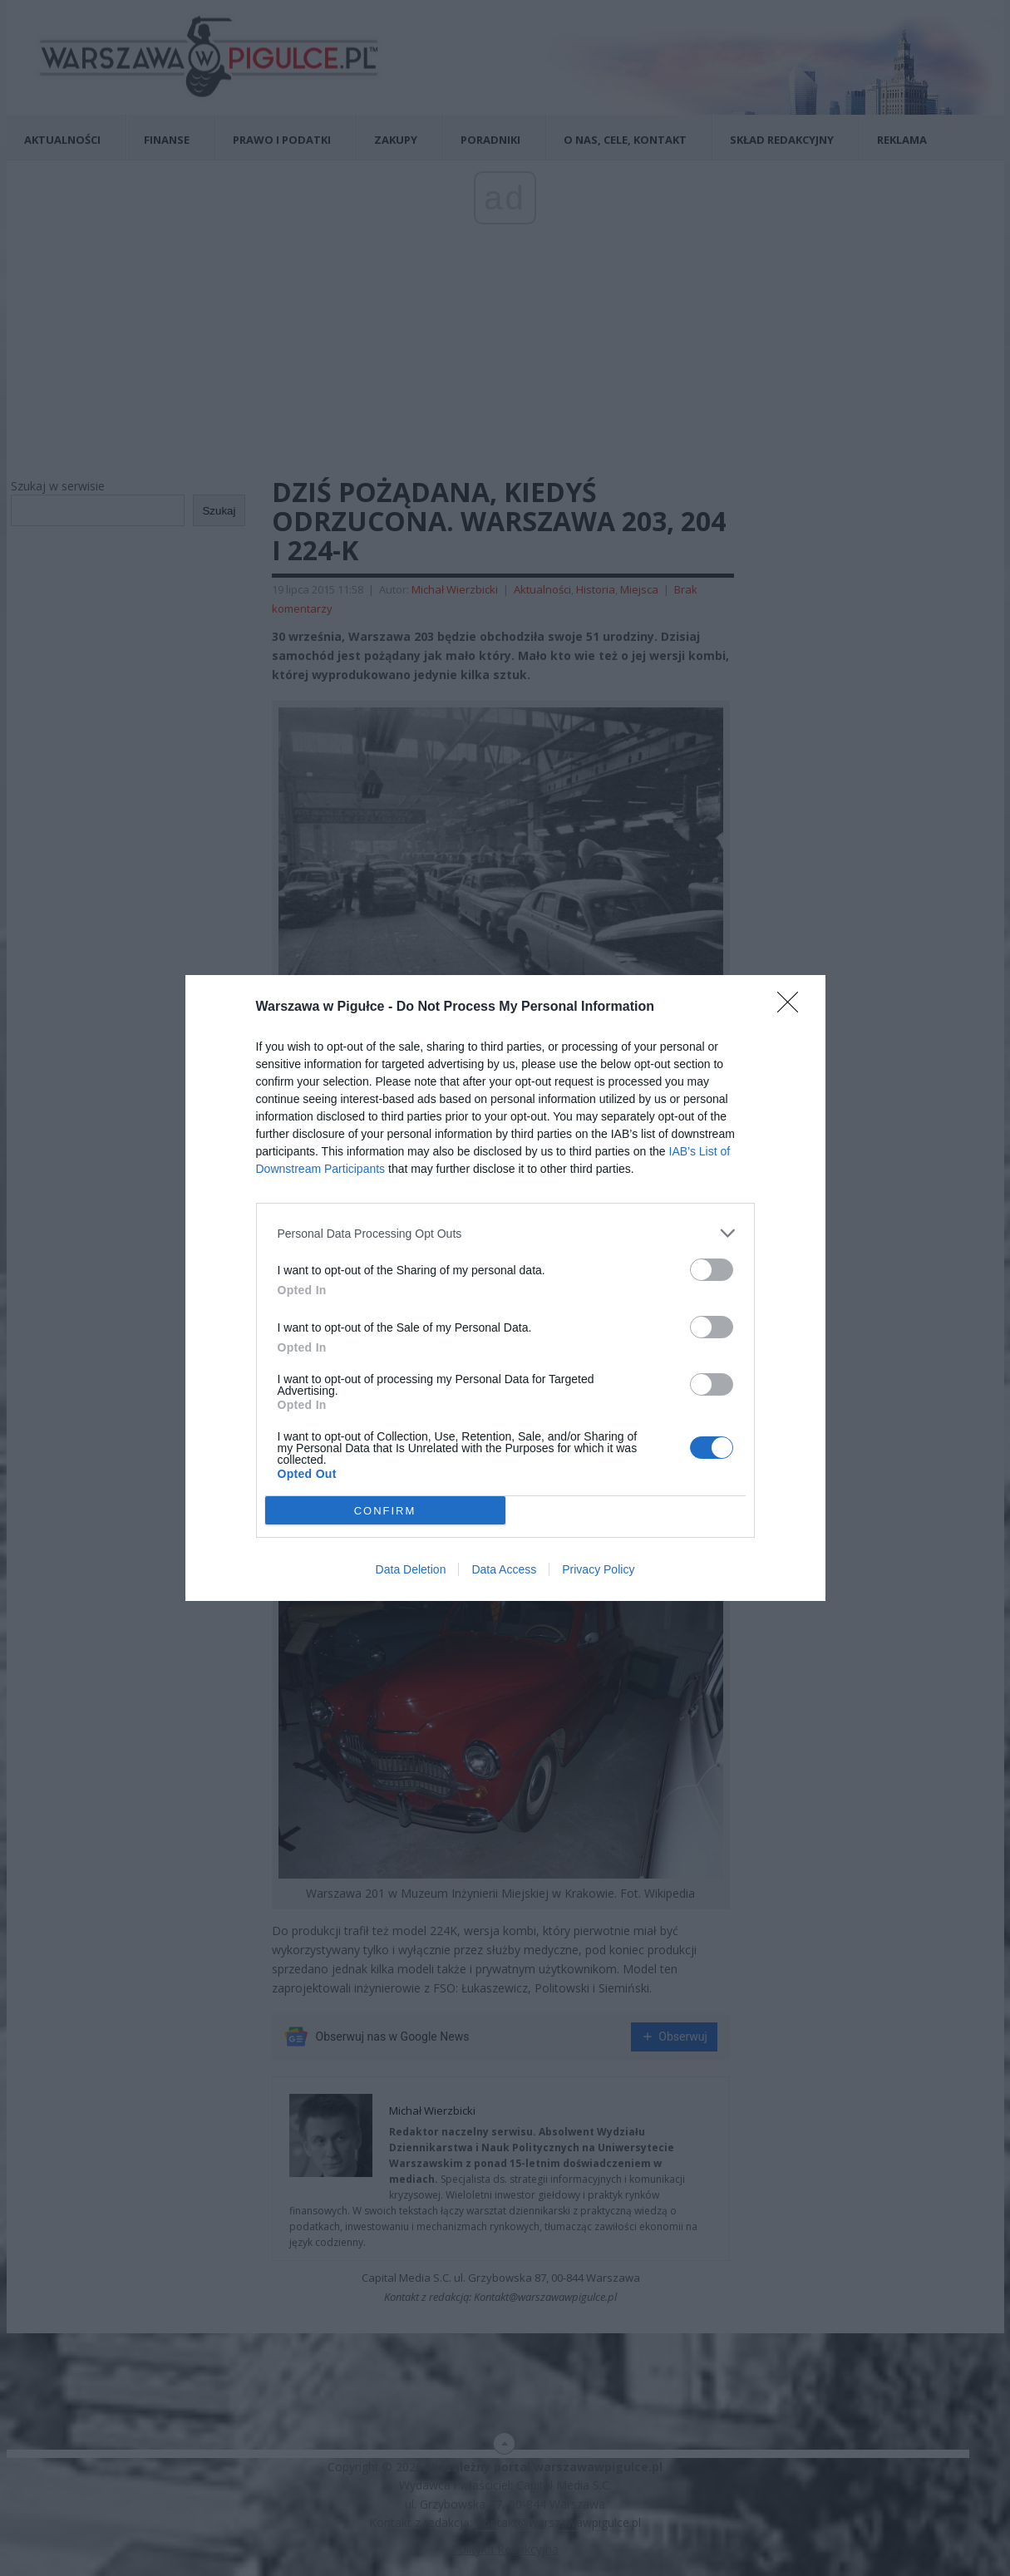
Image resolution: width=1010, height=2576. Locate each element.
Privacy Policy (598, 1569)
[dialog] (505, 1288)
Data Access (503, 1569)
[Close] (793, 1007)
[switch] (711, 1269)
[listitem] (505, 1233)
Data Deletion (411, 1569)
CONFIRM (385, 1511)
